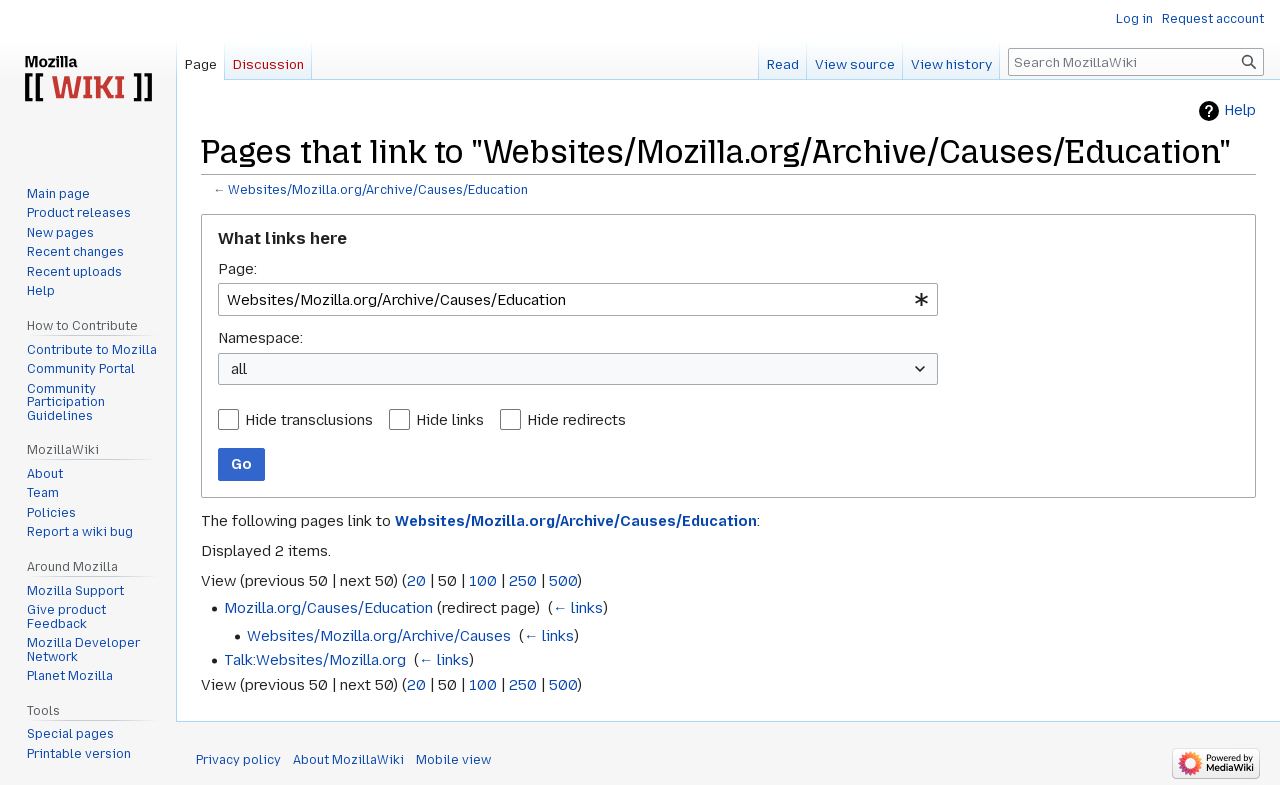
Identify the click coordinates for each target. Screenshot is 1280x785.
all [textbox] (239, 369)
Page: (237, 269)
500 (563, 581)
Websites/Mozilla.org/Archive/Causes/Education (378, 190)
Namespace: (260, 338)
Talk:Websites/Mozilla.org (315, 660)
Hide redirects (576, 420)
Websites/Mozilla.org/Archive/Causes (379, 636)
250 (523, 581)
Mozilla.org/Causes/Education (328, 608)
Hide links (450, 420)
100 (483, 581)
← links (578, 608)
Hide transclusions (309, 420)
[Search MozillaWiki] (1136, 62)
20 (416, 581)
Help (1240, 110)
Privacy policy (238, 760)
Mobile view (453, 760)
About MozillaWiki (348, 760)
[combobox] (578, 299)
